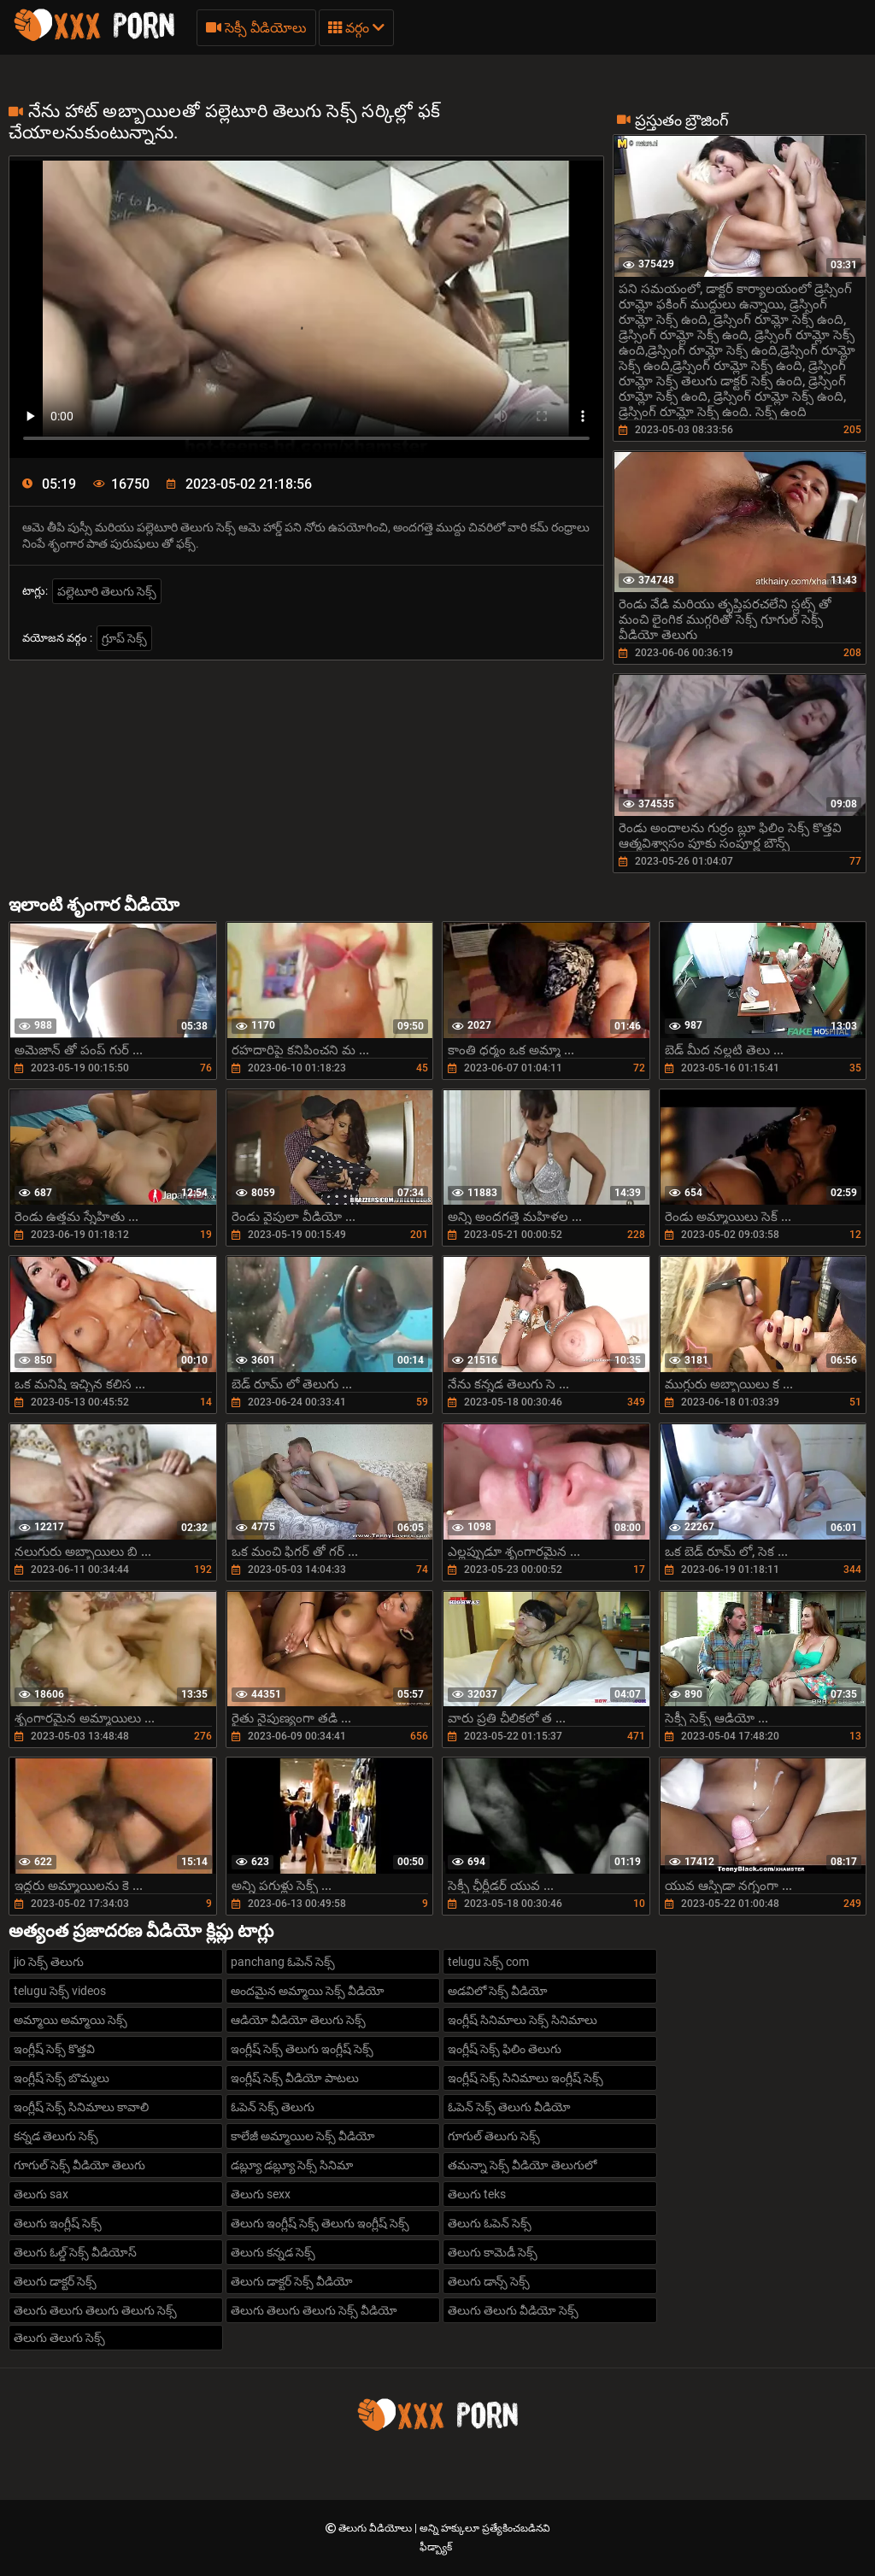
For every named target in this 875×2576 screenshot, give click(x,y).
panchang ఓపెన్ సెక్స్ (283, 1962)
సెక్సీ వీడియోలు (256, 28)
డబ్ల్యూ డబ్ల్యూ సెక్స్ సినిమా (292, 2165)
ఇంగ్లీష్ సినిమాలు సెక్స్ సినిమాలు (522, 2020)
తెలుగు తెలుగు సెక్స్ (59, 2337)
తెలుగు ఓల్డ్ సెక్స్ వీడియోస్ (75, 2252)
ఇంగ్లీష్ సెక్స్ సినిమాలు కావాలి (81, 2107)
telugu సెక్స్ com (488, 1962)
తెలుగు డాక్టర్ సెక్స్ (55, 2281)
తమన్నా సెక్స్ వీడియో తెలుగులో (522, 2165)
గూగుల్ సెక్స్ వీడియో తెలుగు (79, 2165)
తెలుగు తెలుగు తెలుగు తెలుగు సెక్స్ (95, 2310)
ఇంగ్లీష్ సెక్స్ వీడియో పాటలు (295, 2078)
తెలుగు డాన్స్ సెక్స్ (489, 2281)
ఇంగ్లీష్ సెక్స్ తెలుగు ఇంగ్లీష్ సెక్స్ (302, 2049)
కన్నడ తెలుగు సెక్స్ (56, 2136)
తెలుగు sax (41, 2194)
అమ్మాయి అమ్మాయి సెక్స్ (70, 2020)
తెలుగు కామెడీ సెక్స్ (492, 2252)
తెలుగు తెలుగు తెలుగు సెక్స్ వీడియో (314, 2310)
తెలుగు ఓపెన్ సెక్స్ (489, 2223)
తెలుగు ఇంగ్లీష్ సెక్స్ (58, 2223)
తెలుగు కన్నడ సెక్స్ (273, 2252)
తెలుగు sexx (261, 2194)
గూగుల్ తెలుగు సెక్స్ (494, 2136)
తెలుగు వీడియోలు (376, 2528)
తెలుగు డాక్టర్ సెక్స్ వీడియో (292, 2281)
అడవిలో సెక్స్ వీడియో (498, 1991)
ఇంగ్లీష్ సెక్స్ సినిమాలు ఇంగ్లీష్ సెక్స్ (525, 2078)
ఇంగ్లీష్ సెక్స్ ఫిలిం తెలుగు (504, 2049)
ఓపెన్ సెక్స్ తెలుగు (272, 2107)
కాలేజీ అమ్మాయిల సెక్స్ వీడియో (303, 2136)
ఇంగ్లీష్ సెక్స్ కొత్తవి (54, 2049)
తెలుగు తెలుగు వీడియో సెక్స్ (513, 2310)
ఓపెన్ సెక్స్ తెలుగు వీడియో (509, 2107)
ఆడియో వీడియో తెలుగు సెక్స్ (298, 2020)
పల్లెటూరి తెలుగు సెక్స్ (106, 591)
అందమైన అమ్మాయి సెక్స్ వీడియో (308, 1991)
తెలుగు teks (477, 2194)
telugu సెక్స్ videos (60, 1991)
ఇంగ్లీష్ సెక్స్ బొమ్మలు (61, 2078)
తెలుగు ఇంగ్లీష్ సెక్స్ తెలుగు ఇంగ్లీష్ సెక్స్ (320, 2223)
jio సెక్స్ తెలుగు (49, 1962)
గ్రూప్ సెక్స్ (124, 638)
